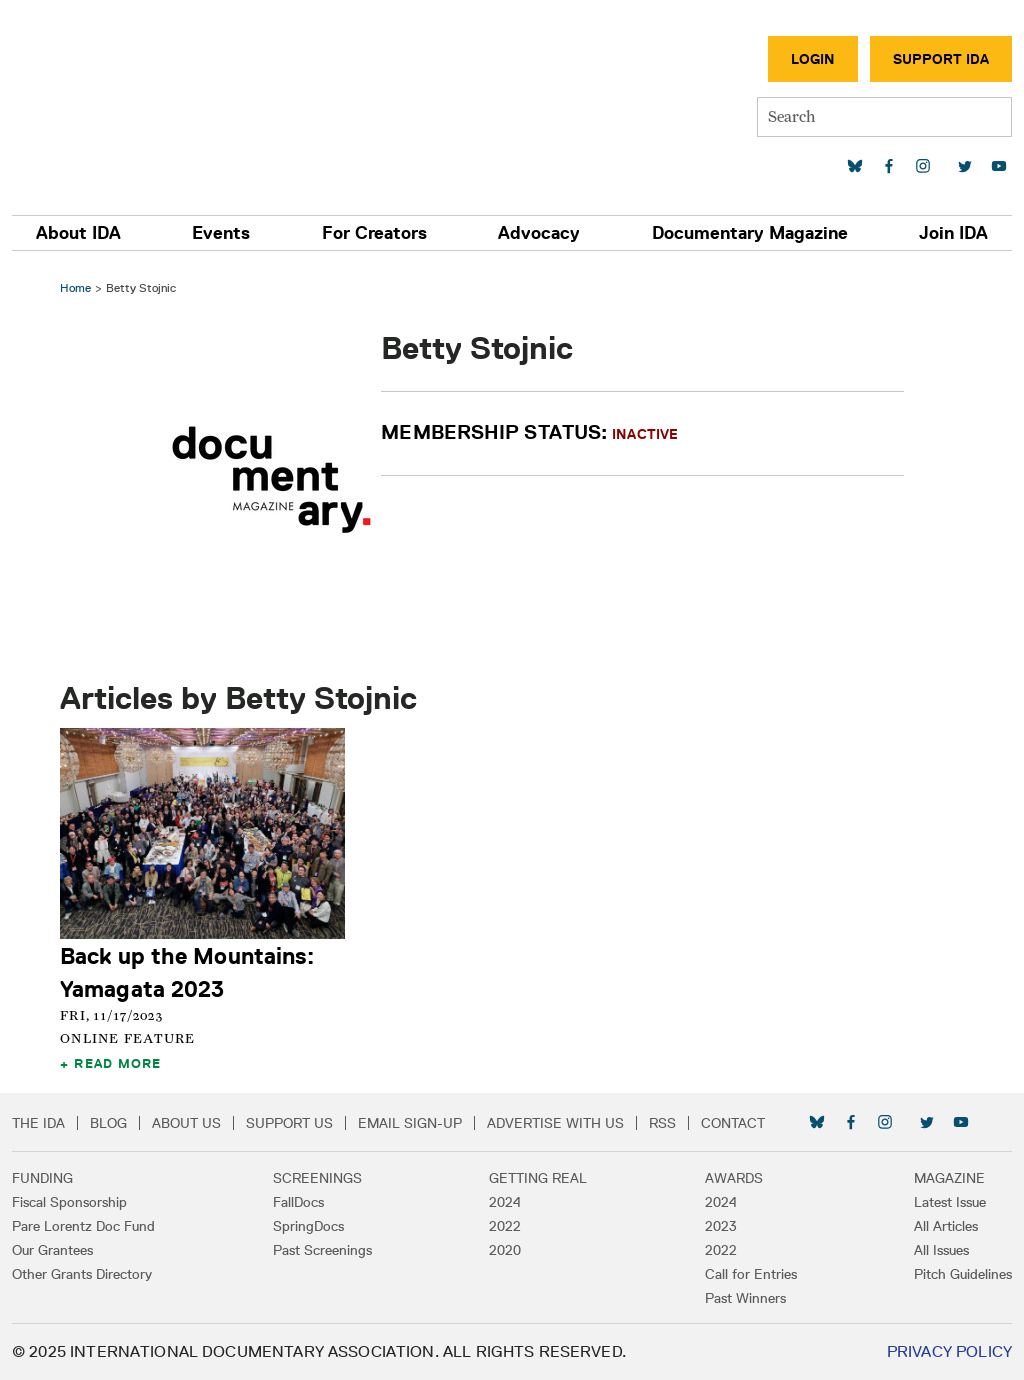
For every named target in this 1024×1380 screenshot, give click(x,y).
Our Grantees (52, 1250)
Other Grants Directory (82, 1274)
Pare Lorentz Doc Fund (83, 1226)
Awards (734, 1178)
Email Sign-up (410, 1123)
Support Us (289, 1123)
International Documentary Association (129, 97)
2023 (721, 1226)
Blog (108, 1123)
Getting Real (538, 1178)
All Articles (946, 1226)
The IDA (38, 1123)
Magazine (949, 1178)
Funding (42, 1178)
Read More (117, 1063)
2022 (505, 1226)
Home (75, 287)
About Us (186, 1123)
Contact (733, 1123)
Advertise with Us (555, 1123)
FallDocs (298, 1202)
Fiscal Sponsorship (69, 1202)
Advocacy (539, 233)
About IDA (78, 233)
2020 (505, 1250)
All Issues (941, 1250)
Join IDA (953, 233)
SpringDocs (308, 1226)
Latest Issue (950, 1202)
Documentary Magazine (750, 233)
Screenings (317, 1178)
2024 (505, 1202)
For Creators (374, 233)
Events (221, 233)
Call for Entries (751, 1274)
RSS (662, 1123)
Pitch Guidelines (963, 1274)
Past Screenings (322, 1250)
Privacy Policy (949, 1351)
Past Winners (745, 1298)
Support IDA (941, 59)
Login (813, 59)
